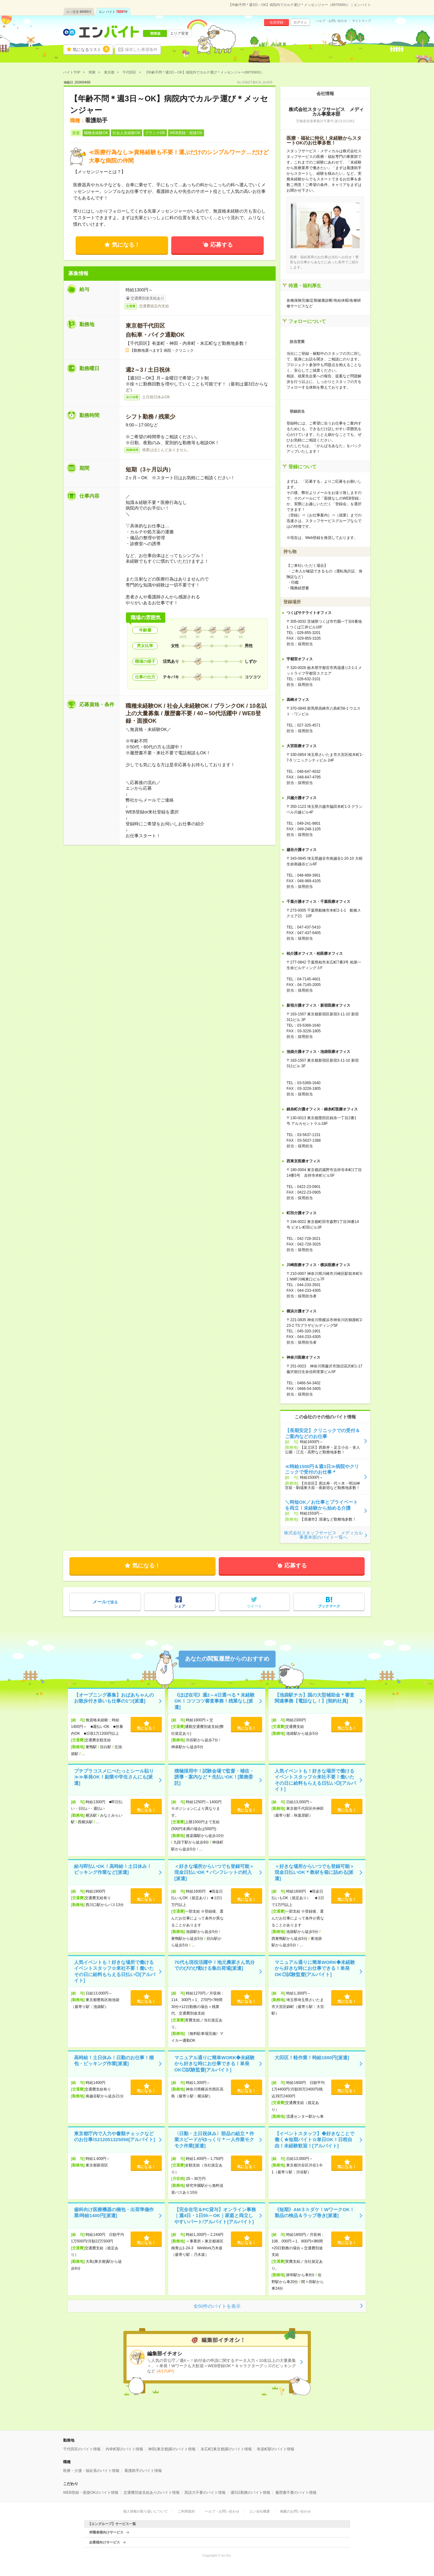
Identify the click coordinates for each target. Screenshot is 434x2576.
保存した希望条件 (141, 49)
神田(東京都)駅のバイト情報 (172, 2449)
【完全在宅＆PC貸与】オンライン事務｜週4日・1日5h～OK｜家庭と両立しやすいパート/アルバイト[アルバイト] (215, 2215)
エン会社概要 (259, 2511)
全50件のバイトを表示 (217, 2306)
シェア (179, 1606)
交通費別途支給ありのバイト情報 (151, 2492)
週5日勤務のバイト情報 (250, 2492)
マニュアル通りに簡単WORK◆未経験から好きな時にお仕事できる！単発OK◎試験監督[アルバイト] (315, 1968)
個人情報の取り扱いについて (145, 2511)
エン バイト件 (113, 11)
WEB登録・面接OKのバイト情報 (90, 2492)
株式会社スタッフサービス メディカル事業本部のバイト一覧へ (323, 1535)
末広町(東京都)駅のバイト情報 (226, 2449)
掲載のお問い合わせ (295, 2511)
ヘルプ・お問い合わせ (331, 21)
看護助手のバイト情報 (143, 2470)
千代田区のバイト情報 (82, 2449)
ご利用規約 (186, 2511)
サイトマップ (361, 21)
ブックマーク (329, 1606)
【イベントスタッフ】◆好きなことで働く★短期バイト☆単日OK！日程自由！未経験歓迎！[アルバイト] (314, 2139)
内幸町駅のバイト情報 (124, 2449)
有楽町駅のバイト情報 (275, 2449)
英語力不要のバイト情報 (205, 2492)
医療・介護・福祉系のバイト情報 (91, 2470)
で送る (105, 1601)
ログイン (300, 22)
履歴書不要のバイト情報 (296, 2492)
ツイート (254, 1606)
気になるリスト (91, 49)
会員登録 (276, 22)
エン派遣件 (79, 11)
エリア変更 (179, 33)
